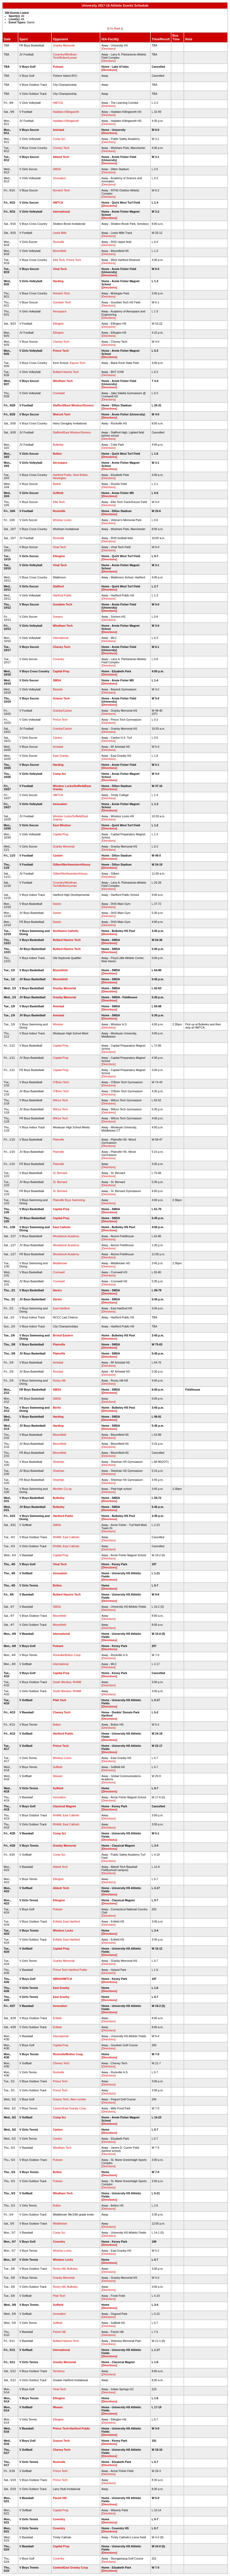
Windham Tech (63, 380)
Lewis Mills (60, 232)
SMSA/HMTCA (62, 1978)
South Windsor (62, 1682)
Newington (59, 478)
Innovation (59, 178)
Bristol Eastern (63, 1335)
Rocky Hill (59, 1380)
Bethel (57, 483)
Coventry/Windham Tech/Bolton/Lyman (65, 56)
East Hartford (61, 1308)
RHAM (57, 1537)
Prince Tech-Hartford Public (70, 1969)
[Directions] (108, 48)
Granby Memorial (64, 45)
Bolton (57, 453)
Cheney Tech (61, 147)
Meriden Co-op (62, 1488)
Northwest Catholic (66, 930)
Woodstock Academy (66, 1236)
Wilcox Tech (60, 1100)
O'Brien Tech (61, 1082)
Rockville (58, 241)
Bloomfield (59, 250)
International (61, 211)
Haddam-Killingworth (66, 111)
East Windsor (62, 825)
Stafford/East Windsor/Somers (73, 405)
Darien (57, 903)
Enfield (57, 1921)
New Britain (80, 474)
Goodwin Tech (62, 302)
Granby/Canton (62, 710)
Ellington (58, 323)
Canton (57, 737)
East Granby (60, 755)
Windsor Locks (62, 520)
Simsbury (58, 2371)
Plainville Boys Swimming (69, 1200)
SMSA (57, 169)
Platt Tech (59, 1700)
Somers (58, 616)
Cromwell (58, 393)
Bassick (58, 689)
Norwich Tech (61, 190)
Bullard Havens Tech (66, 371)
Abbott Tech (61, 156)
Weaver (58, 1776)
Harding (58, 281)
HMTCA (58, 102)
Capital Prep (61, 671)
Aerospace (59, 311)
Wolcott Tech (61, 414)
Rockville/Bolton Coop (66, 1655)
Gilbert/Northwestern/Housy (71, 864)
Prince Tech (73, 259)
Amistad (58, 129)
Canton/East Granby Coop (69, 2108)
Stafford (58, 586)
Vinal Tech (60, 268)
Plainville (58, 1139)
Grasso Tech (61, 698)
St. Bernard (60, 1173)
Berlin (57, 1407)
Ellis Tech (59, 259)
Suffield (58, 492)
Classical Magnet (64, 1806)
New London (78, 2099)
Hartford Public (62, 474)
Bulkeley (58, 444)
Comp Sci (59, 138)
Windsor (58, 1024)
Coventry (58, 659)
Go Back (115, 28)
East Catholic (62, 1227)
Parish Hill (59, 2331)
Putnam (58, 66)
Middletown (60, 1263)
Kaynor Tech (77, 362)
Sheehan (58, 1461)
